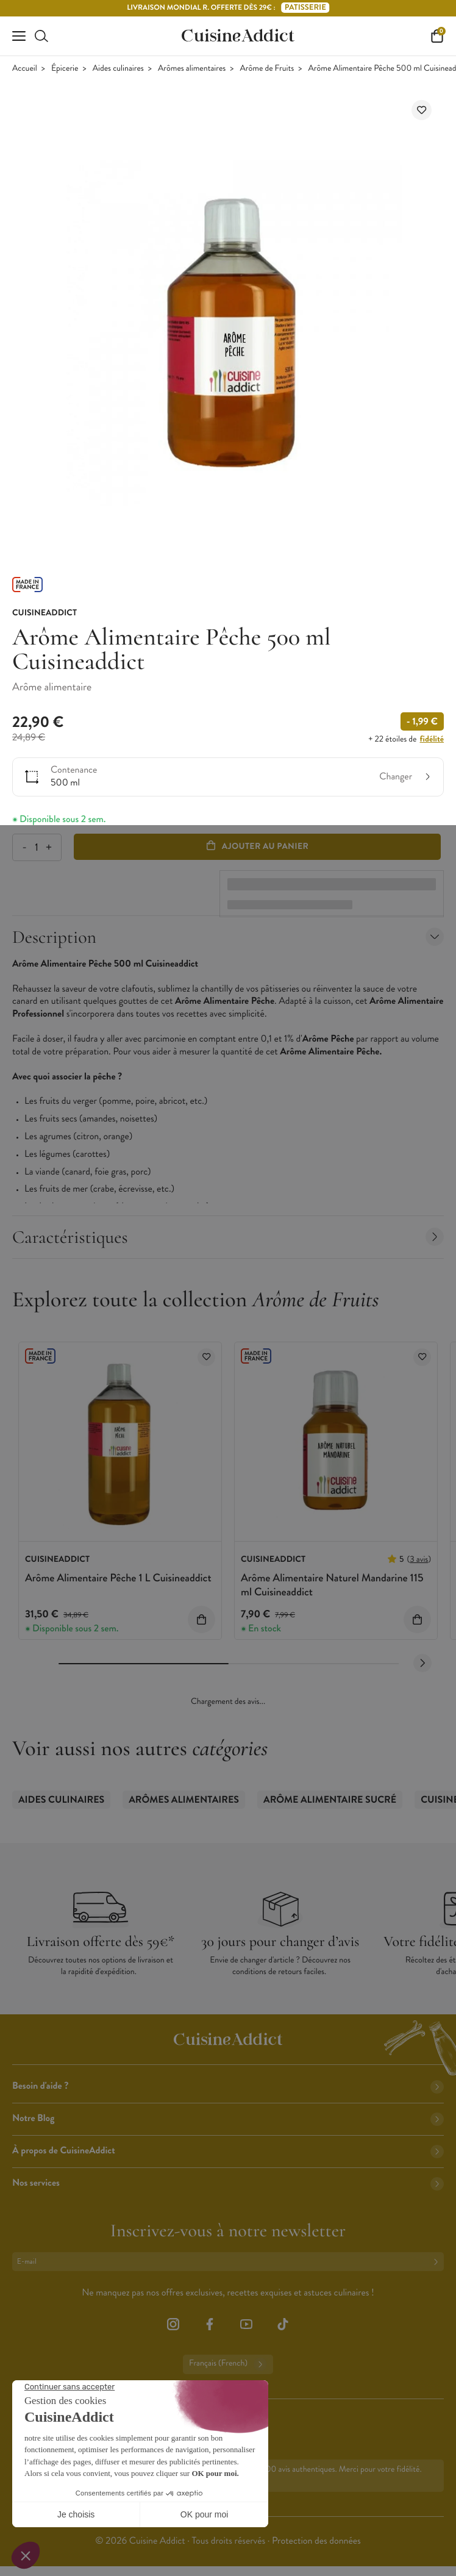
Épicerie (64, 68)
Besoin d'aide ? (228, 2086)
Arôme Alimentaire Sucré (329, 1800)
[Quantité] (36, 847)
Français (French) (228, 2364)
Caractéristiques (228, 1237)
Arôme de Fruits (267, 68)
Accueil (24, 68)
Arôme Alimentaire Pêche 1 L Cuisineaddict (118, 1578)
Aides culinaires (118, 68)
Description (228, 937)
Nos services (228, 2183)
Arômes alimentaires (192, 68)
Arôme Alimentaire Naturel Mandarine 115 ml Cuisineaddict (332, 1585)
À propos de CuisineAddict (228, 2151)
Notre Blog (228, 2118)
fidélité (432, 739)
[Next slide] (422, 1663)
